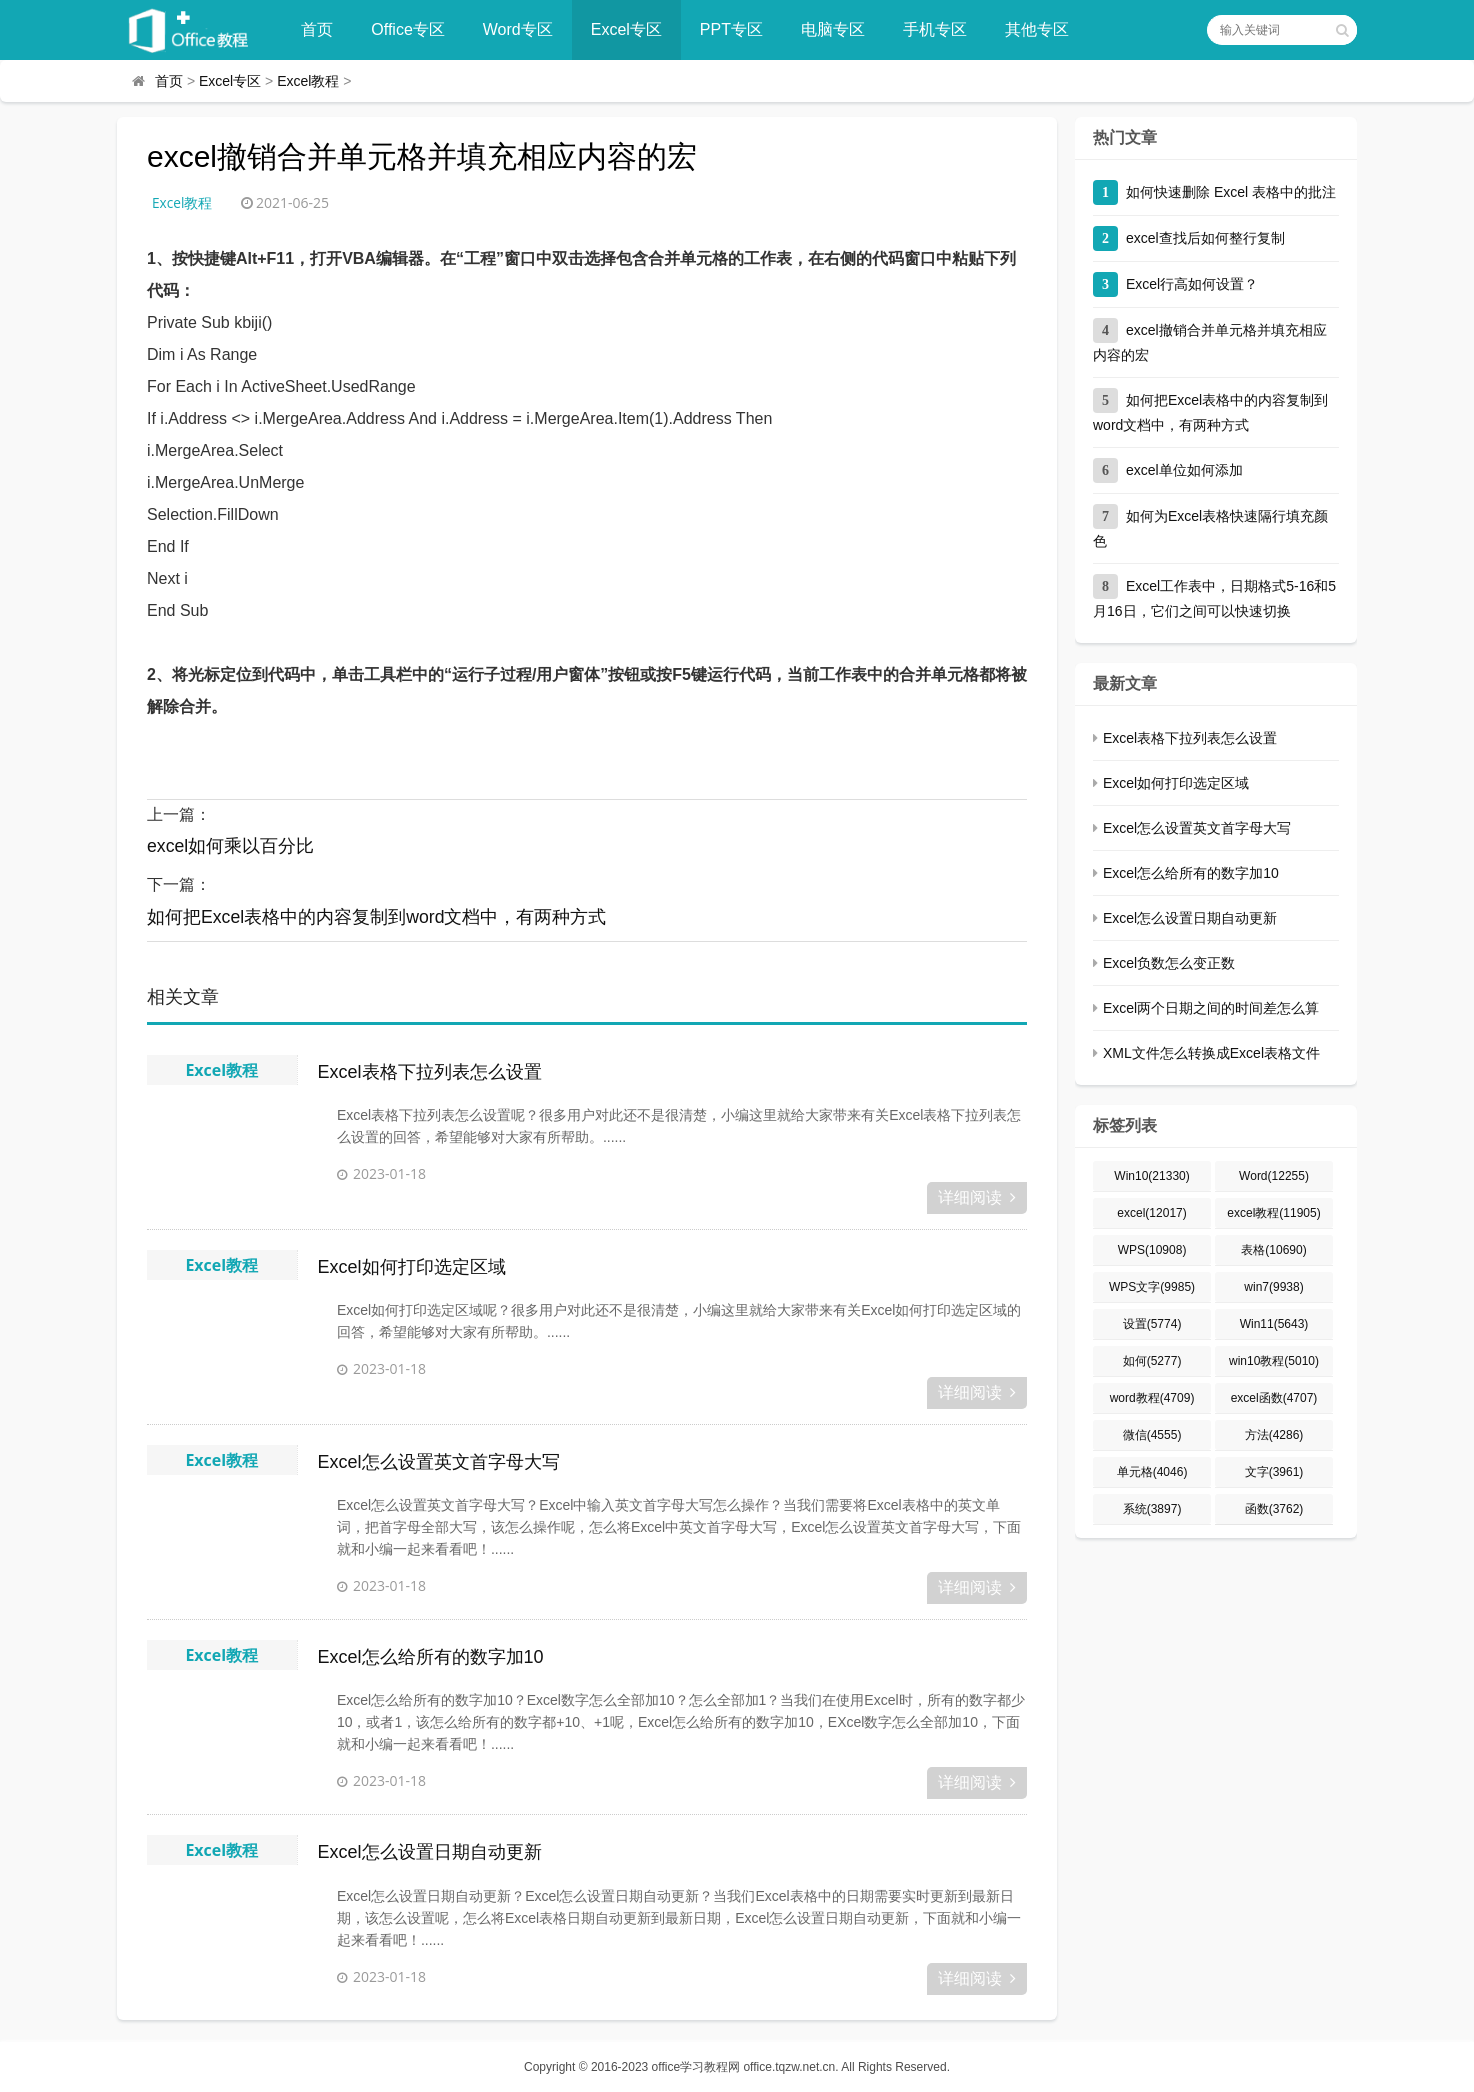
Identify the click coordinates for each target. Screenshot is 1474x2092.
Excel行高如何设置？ (1192, 284)
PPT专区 (737, 29)
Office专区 (414, 29)
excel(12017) (1151, 1213)
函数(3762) (1274, 1509)
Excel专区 (632, 29)
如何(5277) (1152, 1361)
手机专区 (941, 29)
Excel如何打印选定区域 (412, 1267)
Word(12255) (1274, 1176)
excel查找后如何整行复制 (1205, 238)
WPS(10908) (1152, 1250)
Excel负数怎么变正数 (1169, 963)
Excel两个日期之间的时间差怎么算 (1211, 1008)
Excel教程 (308, 81)
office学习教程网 (696, 2067)
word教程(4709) (1152, 1398)
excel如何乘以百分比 (231, 847)
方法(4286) (1274, 1435)
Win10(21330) (1151, 1176)
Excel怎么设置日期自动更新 (430, 1852)
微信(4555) (1152, 1435)
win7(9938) (1273, 1287)
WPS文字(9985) (1152, 1287)
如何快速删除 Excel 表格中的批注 (1231, 192)
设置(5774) (1152, 1324)
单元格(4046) (1152, 1472)
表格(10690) (1273, 1250)
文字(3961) (1274, 1472)
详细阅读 (977, 1197)
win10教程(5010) (1274, 1361)
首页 (323, 29)
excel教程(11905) (1273, 1213)
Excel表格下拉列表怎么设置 (430, 1072)
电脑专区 (839, 29)
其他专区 (1043, 29)
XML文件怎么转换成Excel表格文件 (1211, 1053)
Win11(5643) (1274, 1324)
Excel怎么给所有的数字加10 (431, 1657)
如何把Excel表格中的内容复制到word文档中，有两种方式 (377, 918)
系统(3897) (1152, 1509)
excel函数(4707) (1274, 1398)
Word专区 (524, 29)
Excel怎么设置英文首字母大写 (439, 1462)
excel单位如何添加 (1184, 470)
